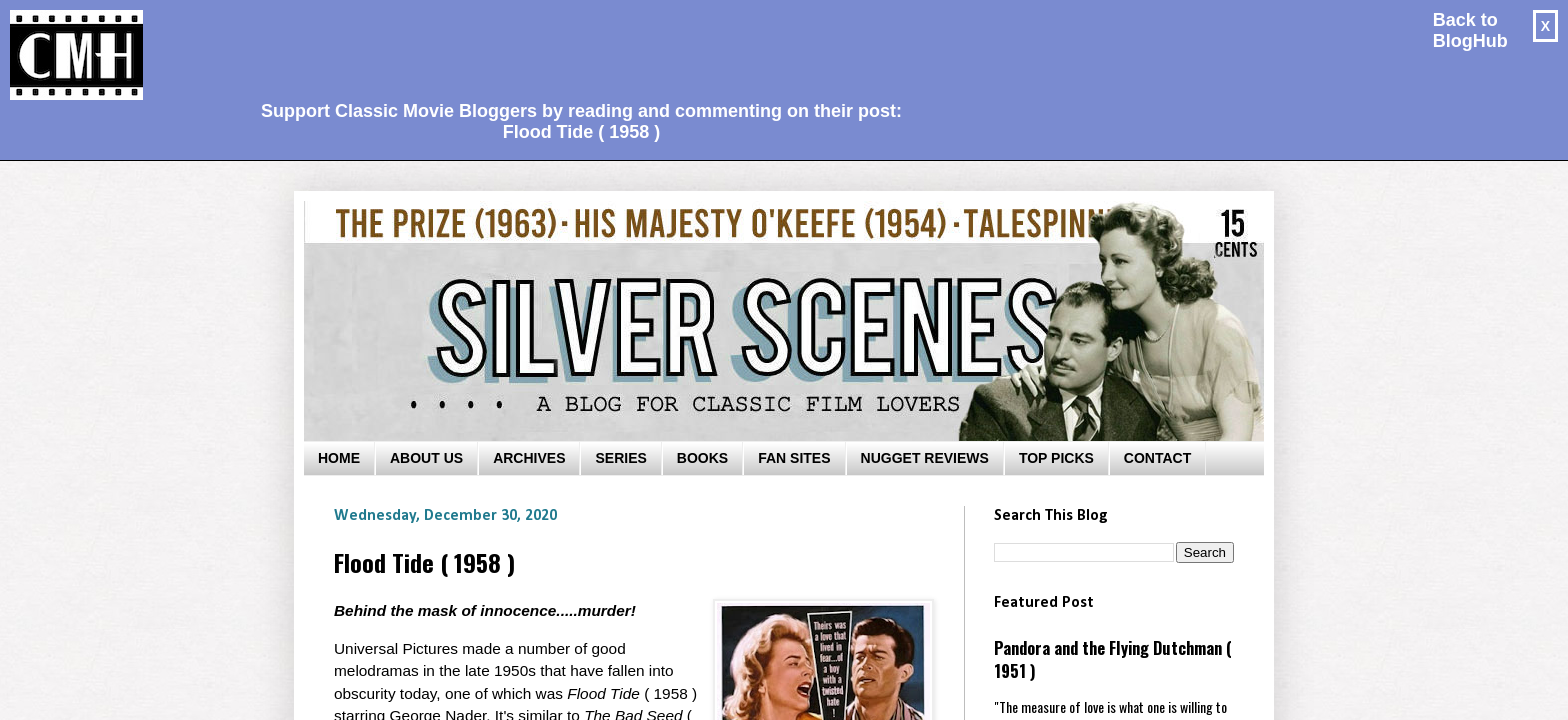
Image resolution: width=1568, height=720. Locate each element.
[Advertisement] (574, 46)
